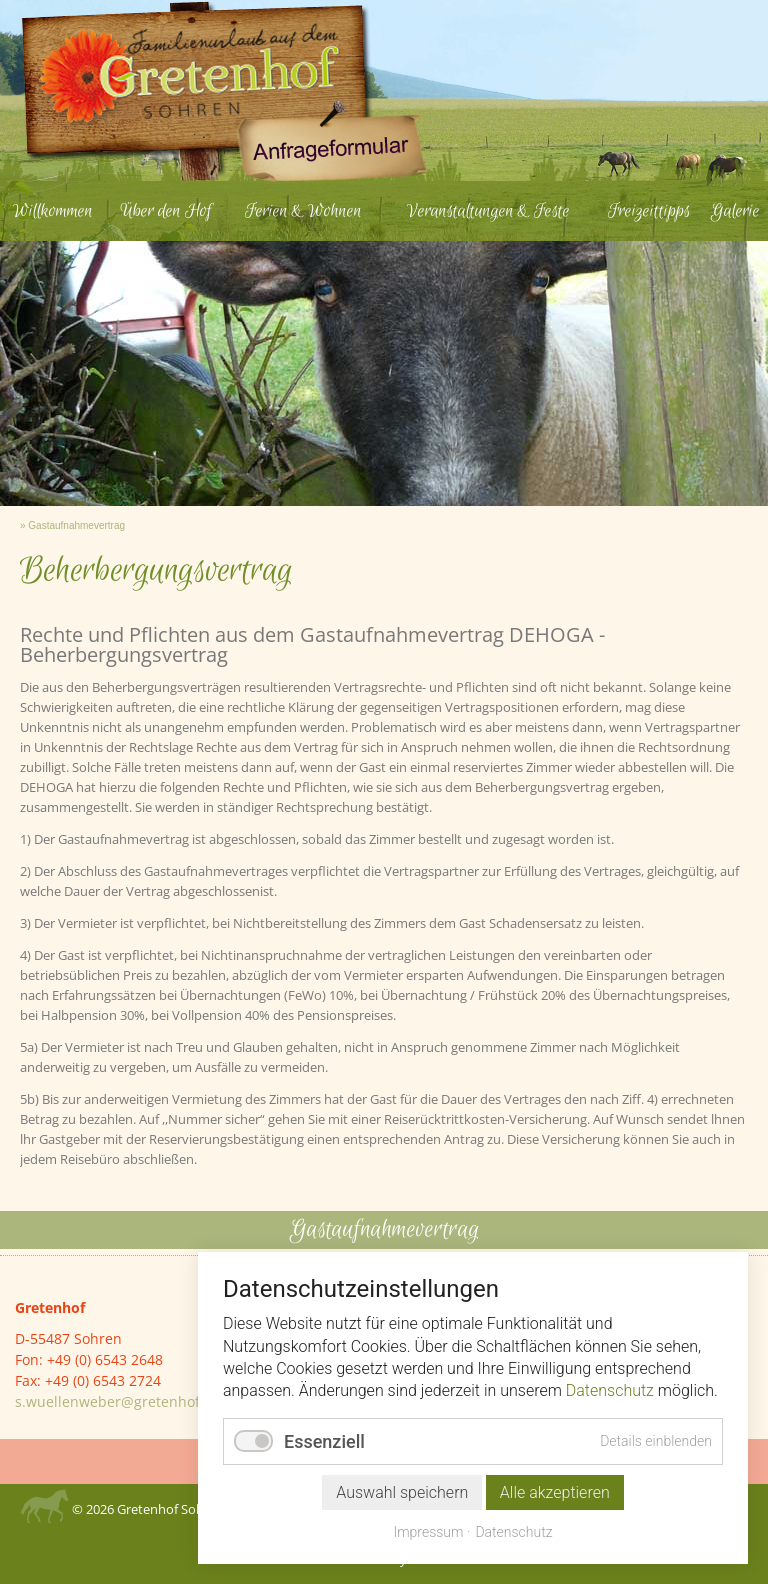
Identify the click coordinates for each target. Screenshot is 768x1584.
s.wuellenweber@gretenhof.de (118, 1401)
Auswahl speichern (402, 1492)
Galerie (735, 211)
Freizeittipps (649, 211)
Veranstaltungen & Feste (488, 211)
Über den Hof (166, 211)
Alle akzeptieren (555, 1492)
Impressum (428, 1532)
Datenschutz (610, 1390)
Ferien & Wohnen (303, 211)
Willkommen (53, 211)
